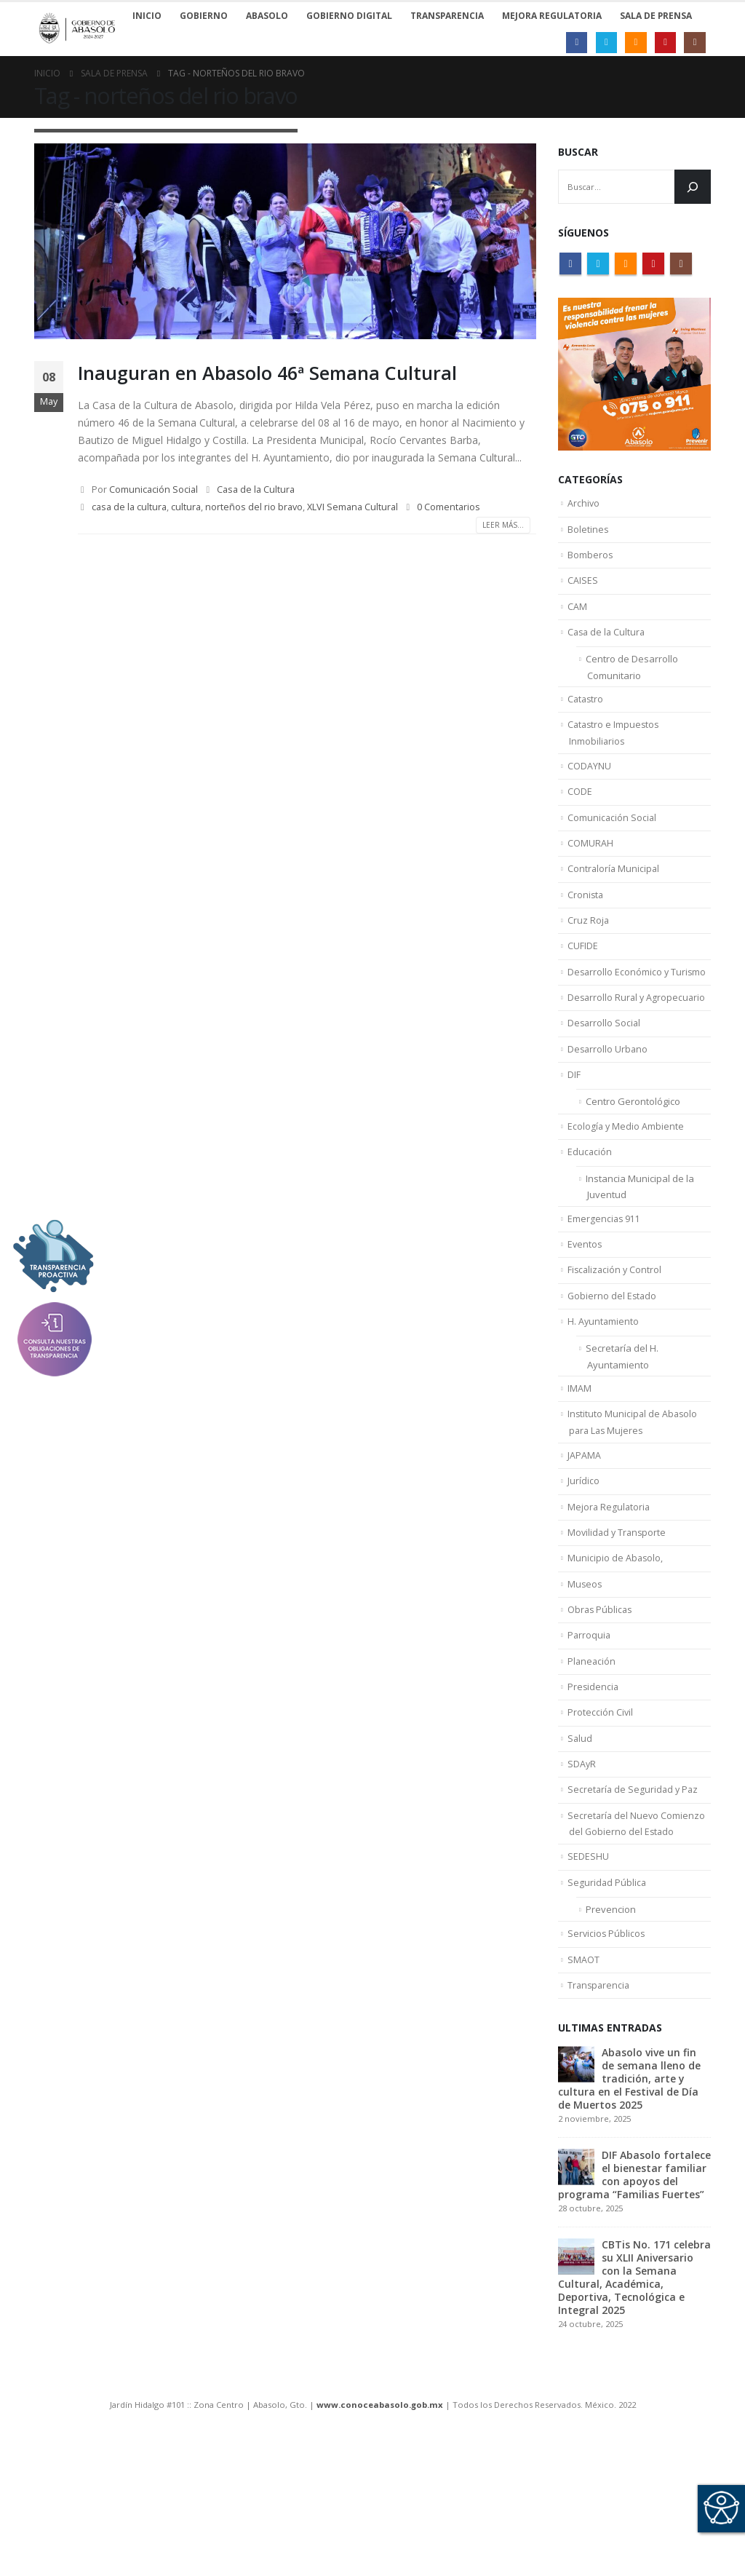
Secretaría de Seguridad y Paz (634, 1910)
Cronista (586, 932)
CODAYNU (589, 791)
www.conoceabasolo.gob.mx (379, 2543)
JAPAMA (584, 1545)
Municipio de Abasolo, (615, 1657)
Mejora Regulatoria (609, 1601)
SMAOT (583, 2095)
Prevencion (611, 2041)
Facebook (570, 263)
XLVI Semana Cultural (352, 507)
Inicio (147, 15)
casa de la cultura (129, 507)
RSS (626, 263)
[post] (576, 2202)
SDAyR (582, 1881)
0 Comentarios (448, 507)
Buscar (578, 152)
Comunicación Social (153, 489)
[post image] (285, 241)
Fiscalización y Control (615, 1342)
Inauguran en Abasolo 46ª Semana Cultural (267, 372)
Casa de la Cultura (256, 489)
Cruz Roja (588, 960)
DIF (574, 1128)
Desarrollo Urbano (608, 1100)
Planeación (592, 1769)
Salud (580, 1853)
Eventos (585, 1313)
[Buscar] (692, 187)
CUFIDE (582, 988)
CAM (577, 616)
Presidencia (593, 1797)
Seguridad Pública (607, 2011)
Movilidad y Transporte (618, 1629)
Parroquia (589, 1741)
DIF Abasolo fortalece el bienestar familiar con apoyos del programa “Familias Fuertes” (634, 2313)
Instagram (681, 263)
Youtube (653, 263)
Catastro (586, 718)
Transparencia (599, 2123)
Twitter (598, 263)
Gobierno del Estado (612, 1369)
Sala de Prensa (656, 15)
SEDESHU (588, 1983)
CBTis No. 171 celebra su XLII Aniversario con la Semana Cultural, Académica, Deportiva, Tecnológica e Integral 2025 (634, 2416)
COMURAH (590, 875)
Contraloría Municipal (614, 904)
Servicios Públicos (607, 2067)
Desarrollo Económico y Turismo (638, 1016)
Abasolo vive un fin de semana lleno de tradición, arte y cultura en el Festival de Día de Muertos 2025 (629, 2217)
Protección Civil (600, 1825)
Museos (585, 1685)
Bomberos (590, 560)
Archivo (583, 504)
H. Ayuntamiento (603, 1398)
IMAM (579, 1471)
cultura (186, 507)
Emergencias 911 (604, 1286)
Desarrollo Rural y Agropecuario (638, 1044)
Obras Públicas (600, 1713)
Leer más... (503, 525)
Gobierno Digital (349, 15)
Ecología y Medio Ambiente (626, 1184)
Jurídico (583, 1573)
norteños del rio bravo (254, 507)
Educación (590, 1212)
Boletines (588, 532)
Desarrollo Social (604, 1072)
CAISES (582, 588)
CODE (579, 819)
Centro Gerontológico (633, 1158)
